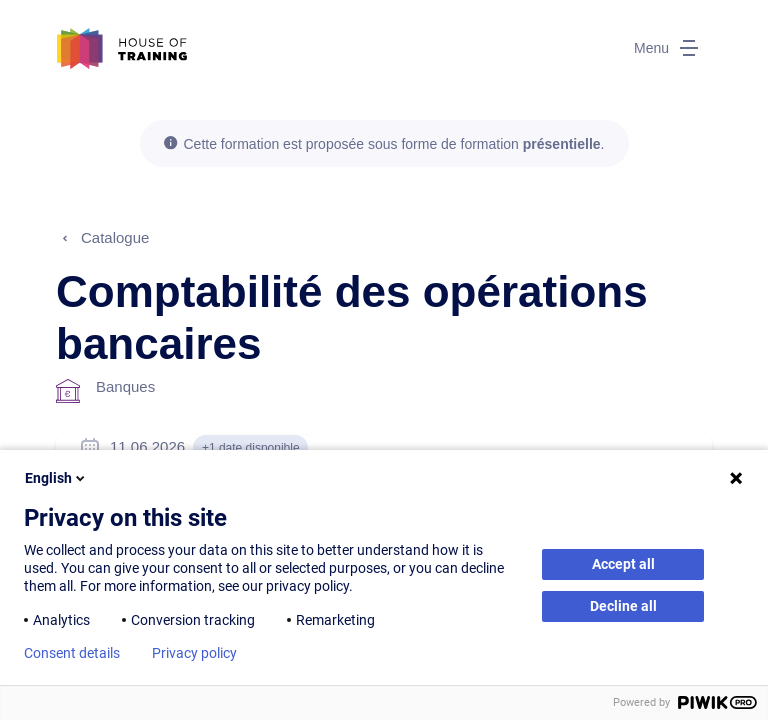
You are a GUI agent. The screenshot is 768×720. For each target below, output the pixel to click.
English (56, 478)
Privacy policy (194, 653)
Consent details (72, 653)
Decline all (623, 606)
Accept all (623, 564)
